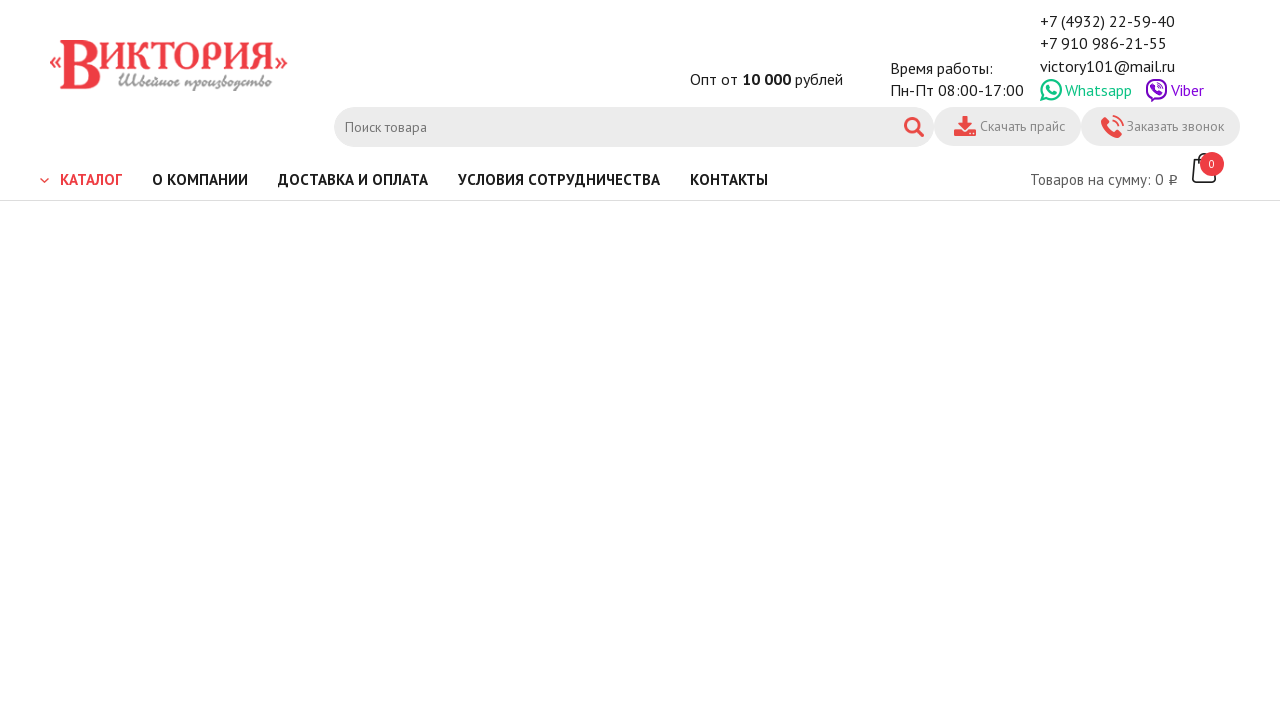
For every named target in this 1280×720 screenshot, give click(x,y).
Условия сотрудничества (559, 179)
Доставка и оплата (353, 179)
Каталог (91, 179)
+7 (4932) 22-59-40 (1107, 21)
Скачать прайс (1022, 126)
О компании (200, 179)
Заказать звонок (1175, 126)
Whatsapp (1098, 90)
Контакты (729, 179)
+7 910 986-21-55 (1103, 43)
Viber (1187, 90)
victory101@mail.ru (1107, 66)
